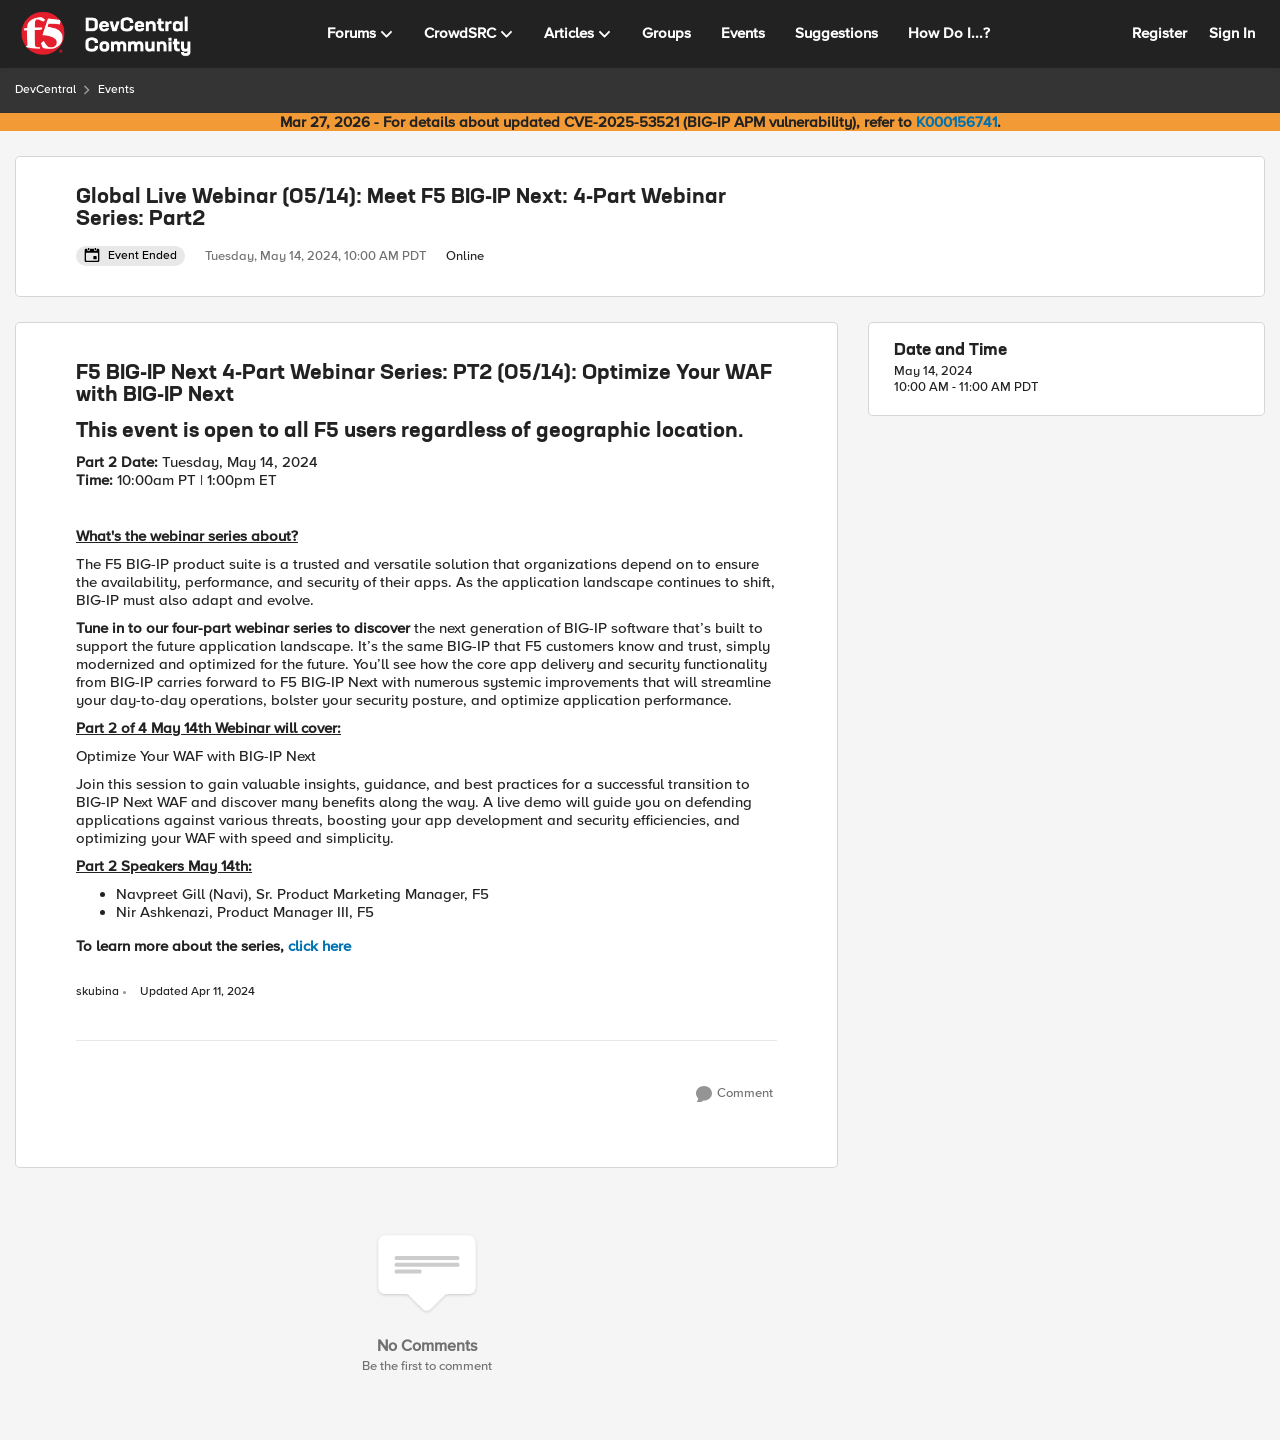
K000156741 (956, 122)
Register (1159, 33)
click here (319, 946)
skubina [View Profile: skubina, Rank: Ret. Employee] (97, 992)
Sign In (1232, 33)
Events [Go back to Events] (116, 89)
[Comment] (734, 1094)
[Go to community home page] (106, 34)
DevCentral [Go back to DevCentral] (45, 89)
